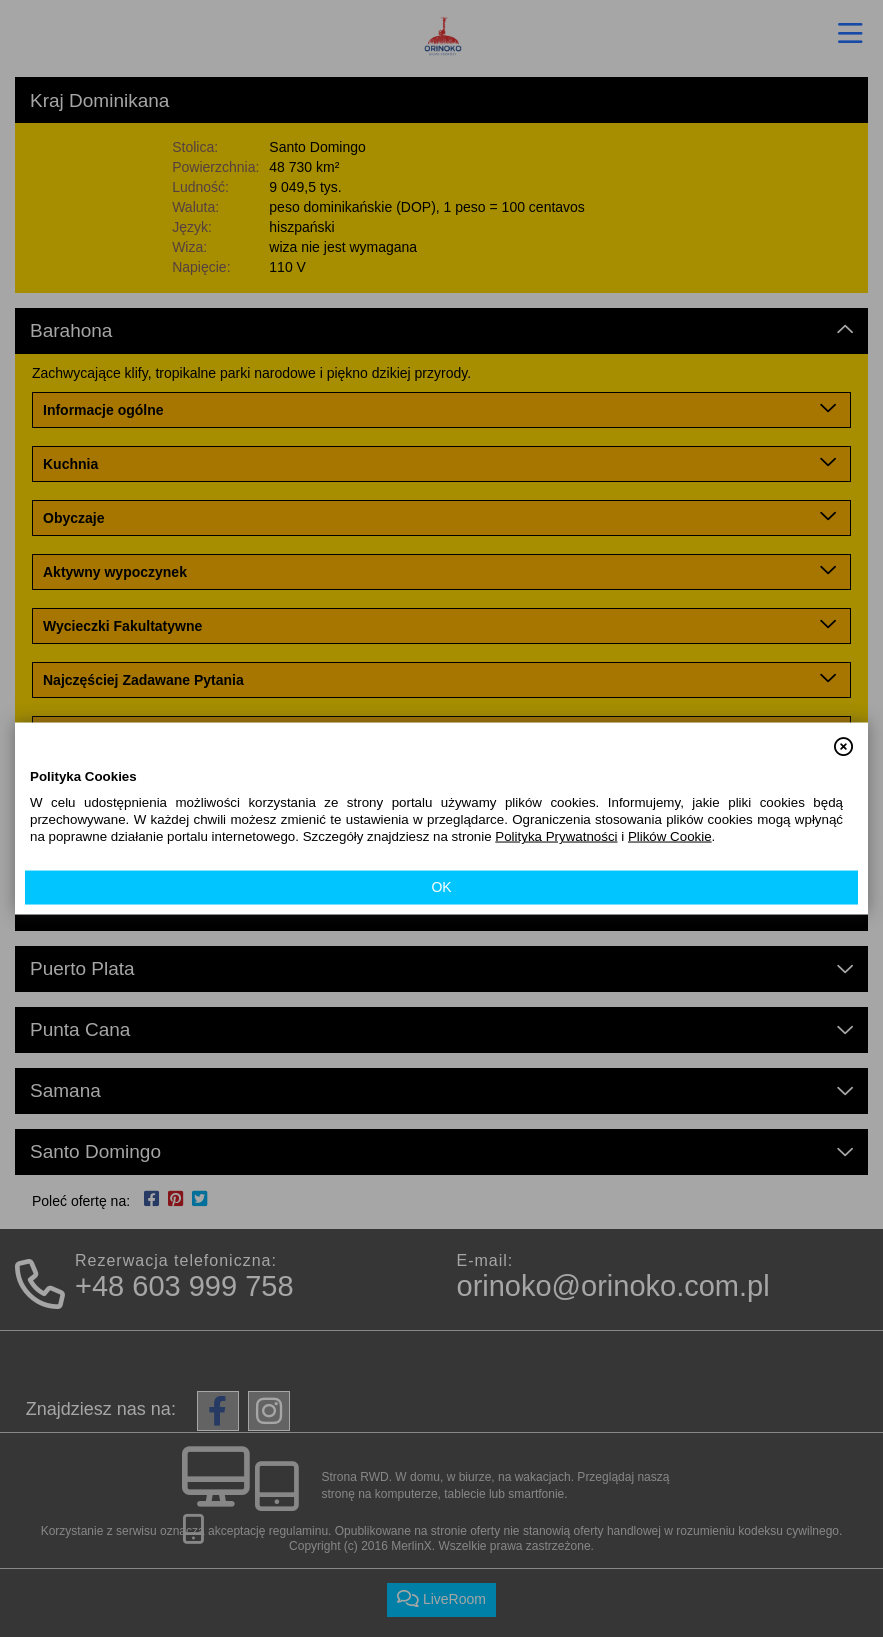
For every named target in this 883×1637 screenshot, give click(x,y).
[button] (843, 737)
